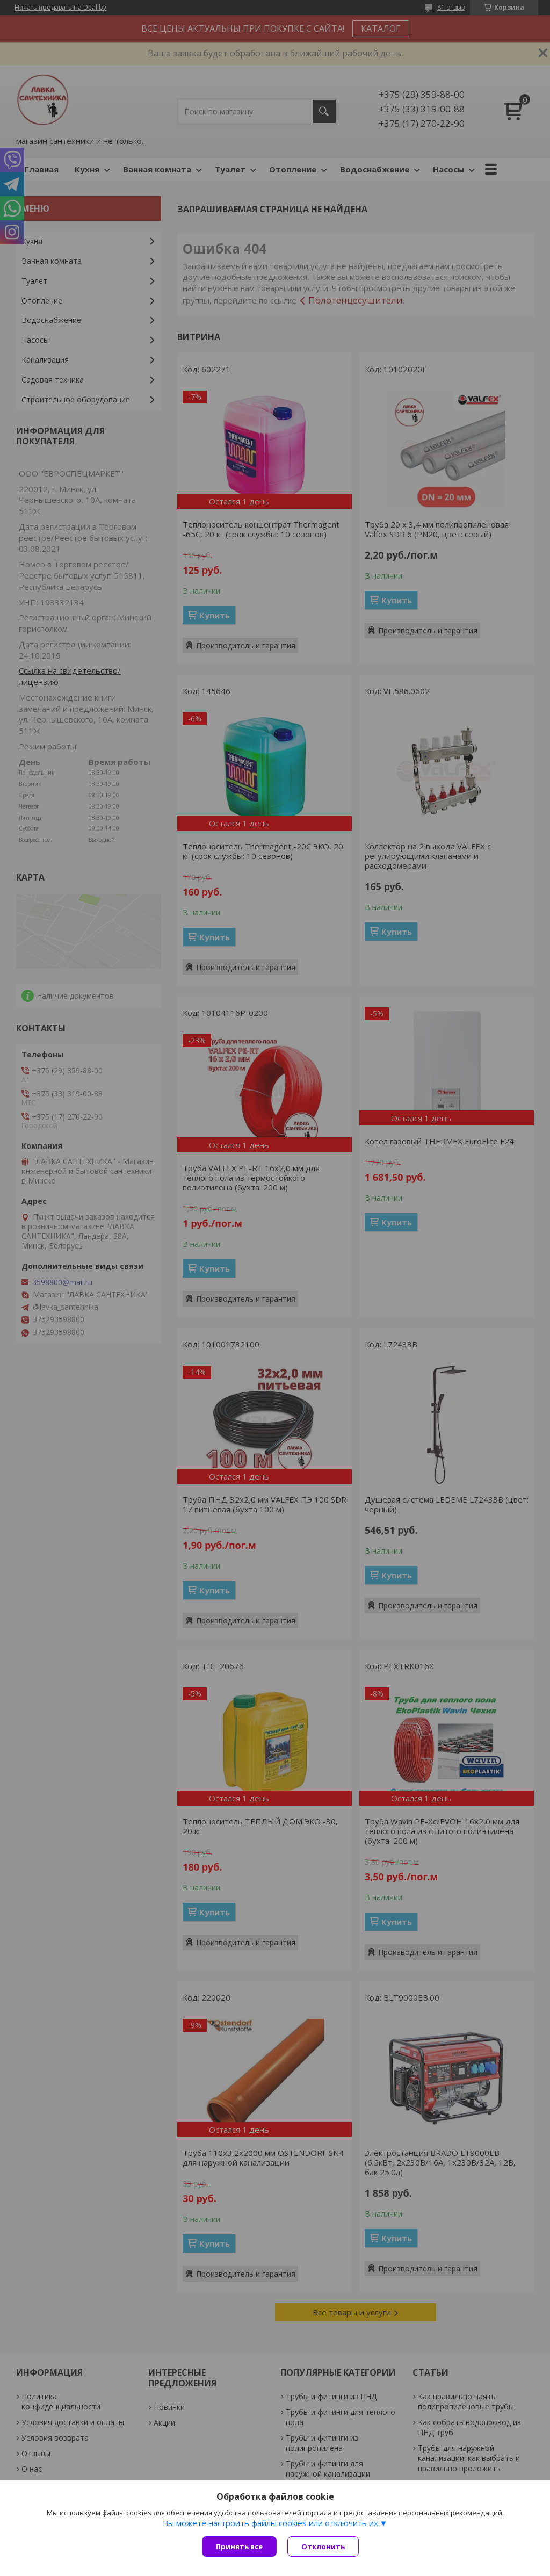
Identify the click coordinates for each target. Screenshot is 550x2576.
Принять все (239, 2546)
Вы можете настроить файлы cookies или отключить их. (271, 2523)
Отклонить (323, 2546)
